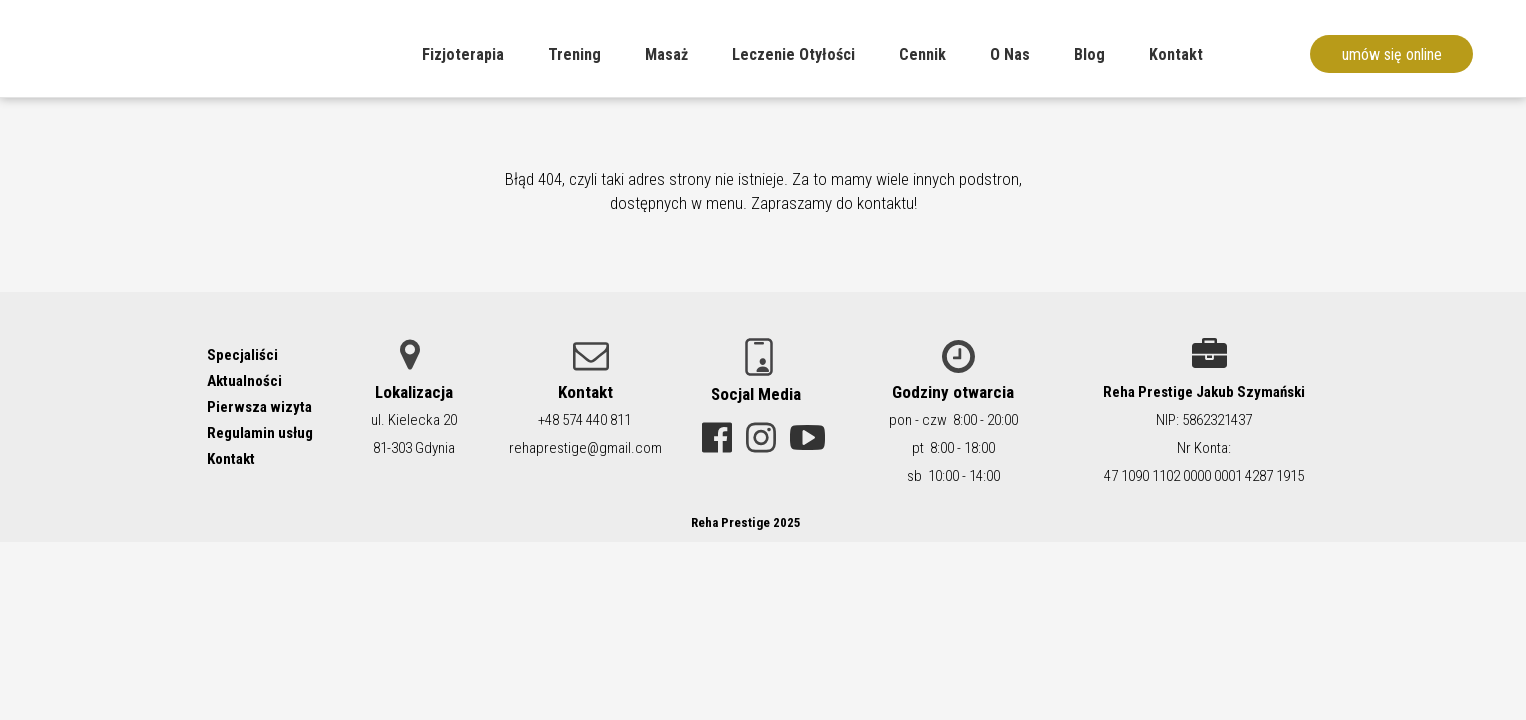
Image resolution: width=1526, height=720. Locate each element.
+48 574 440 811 (584, 420)
